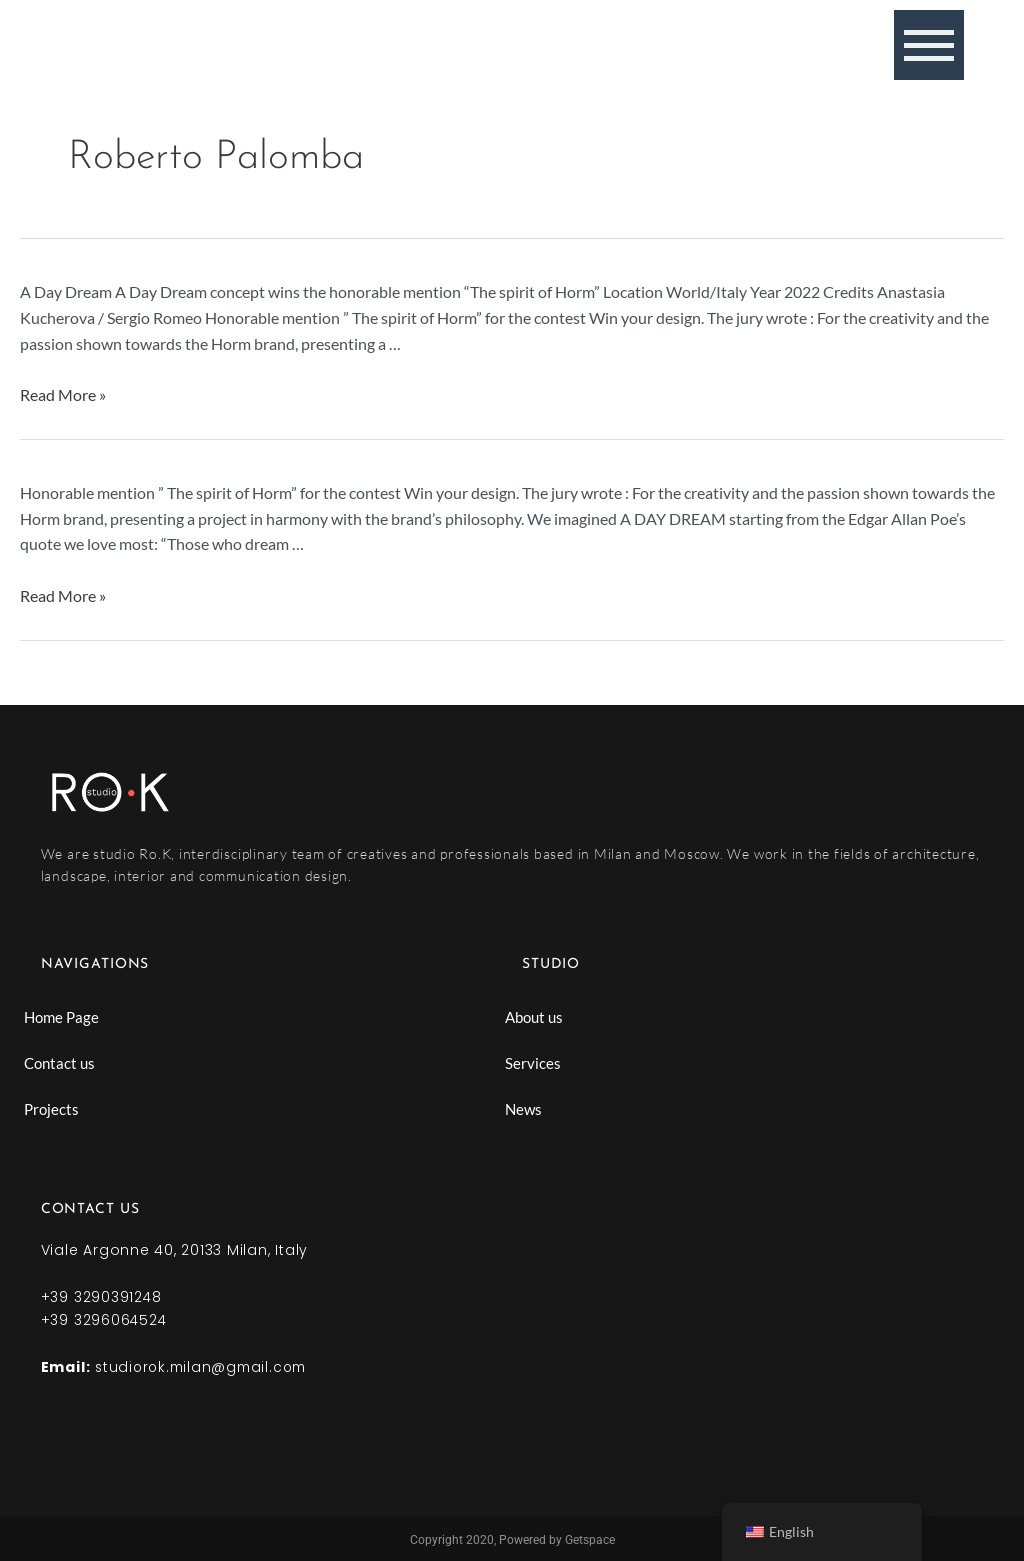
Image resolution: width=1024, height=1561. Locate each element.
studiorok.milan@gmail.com (205, 1365)
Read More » (63, 394)
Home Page (61, 1017)
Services (533, 1063)
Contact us (59, 1063)
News (523, 1109)
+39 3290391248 (102, 1297)
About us (534, 1017)
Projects (51, 1109)
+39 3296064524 (105, 1319)
